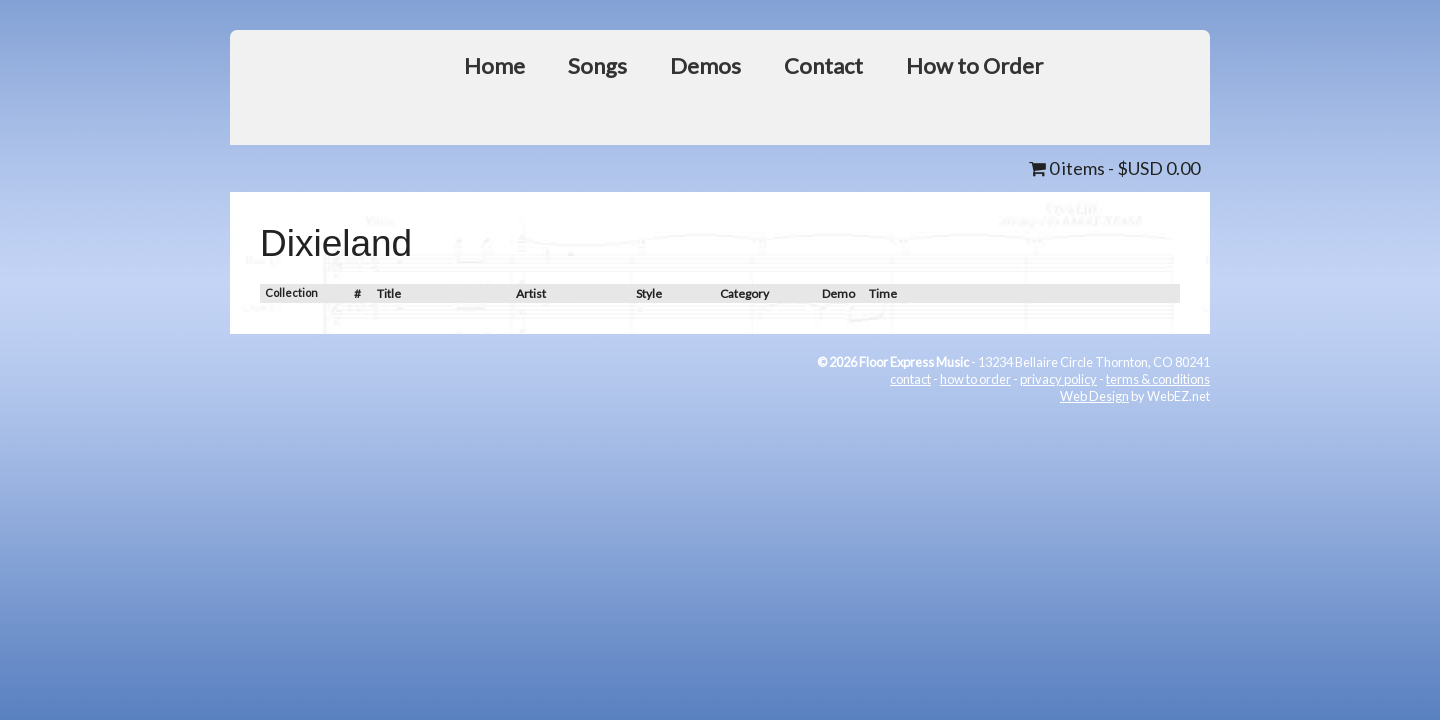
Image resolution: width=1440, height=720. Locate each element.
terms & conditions (1158, 379)
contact (910, 379)
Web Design (1094, 396)
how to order (975, 379)
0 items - (1114, 168)
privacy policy (1058, 379)
